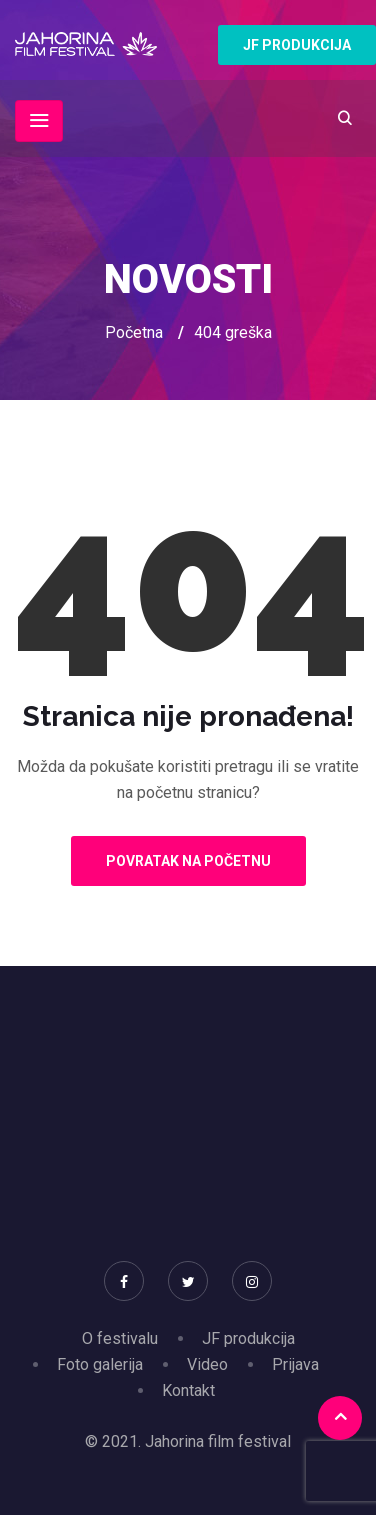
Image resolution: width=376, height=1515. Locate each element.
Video (207, 1364)
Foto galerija (100, 1364)
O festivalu (120, 1338)
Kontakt (188, 1390)
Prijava (295, 1364)
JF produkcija (248, 1338)
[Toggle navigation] (39, 121)
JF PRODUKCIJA (297, 45)
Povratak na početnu (188, 861)
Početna (134, 332)
